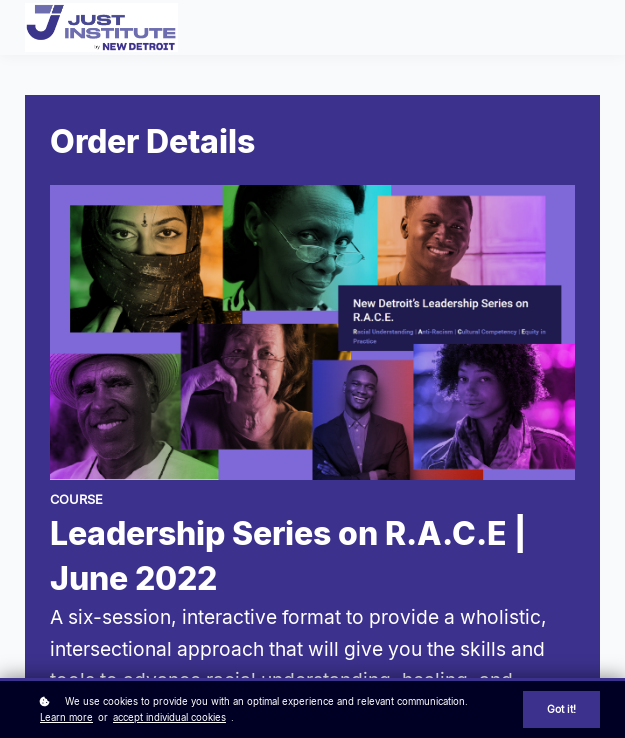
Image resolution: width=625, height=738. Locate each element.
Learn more (66, 717)
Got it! (561, 709)
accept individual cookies (169, 717)
